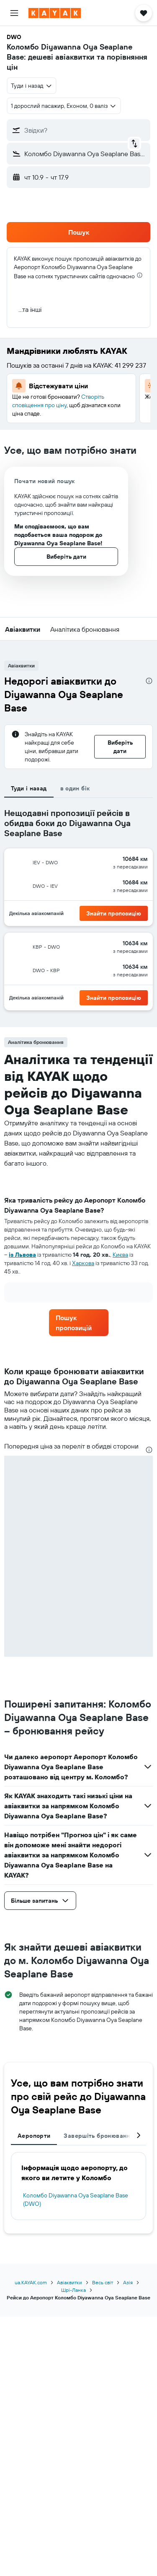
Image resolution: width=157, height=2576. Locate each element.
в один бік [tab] (75, 788)
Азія (128, 2282)
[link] (78, 1322)
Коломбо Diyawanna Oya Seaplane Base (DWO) (75, 2199)
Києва (120, 1254)
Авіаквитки (69, 2282)
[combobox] (32, 85)
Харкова (83, 1263)
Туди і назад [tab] (29, 788)
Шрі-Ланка (73, 2290)
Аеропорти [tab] (34, 2135)
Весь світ (102, 2282)
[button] (14, 13)
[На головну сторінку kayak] (54, 13)
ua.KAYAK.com (31, 2282)
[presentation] (139, 275)
